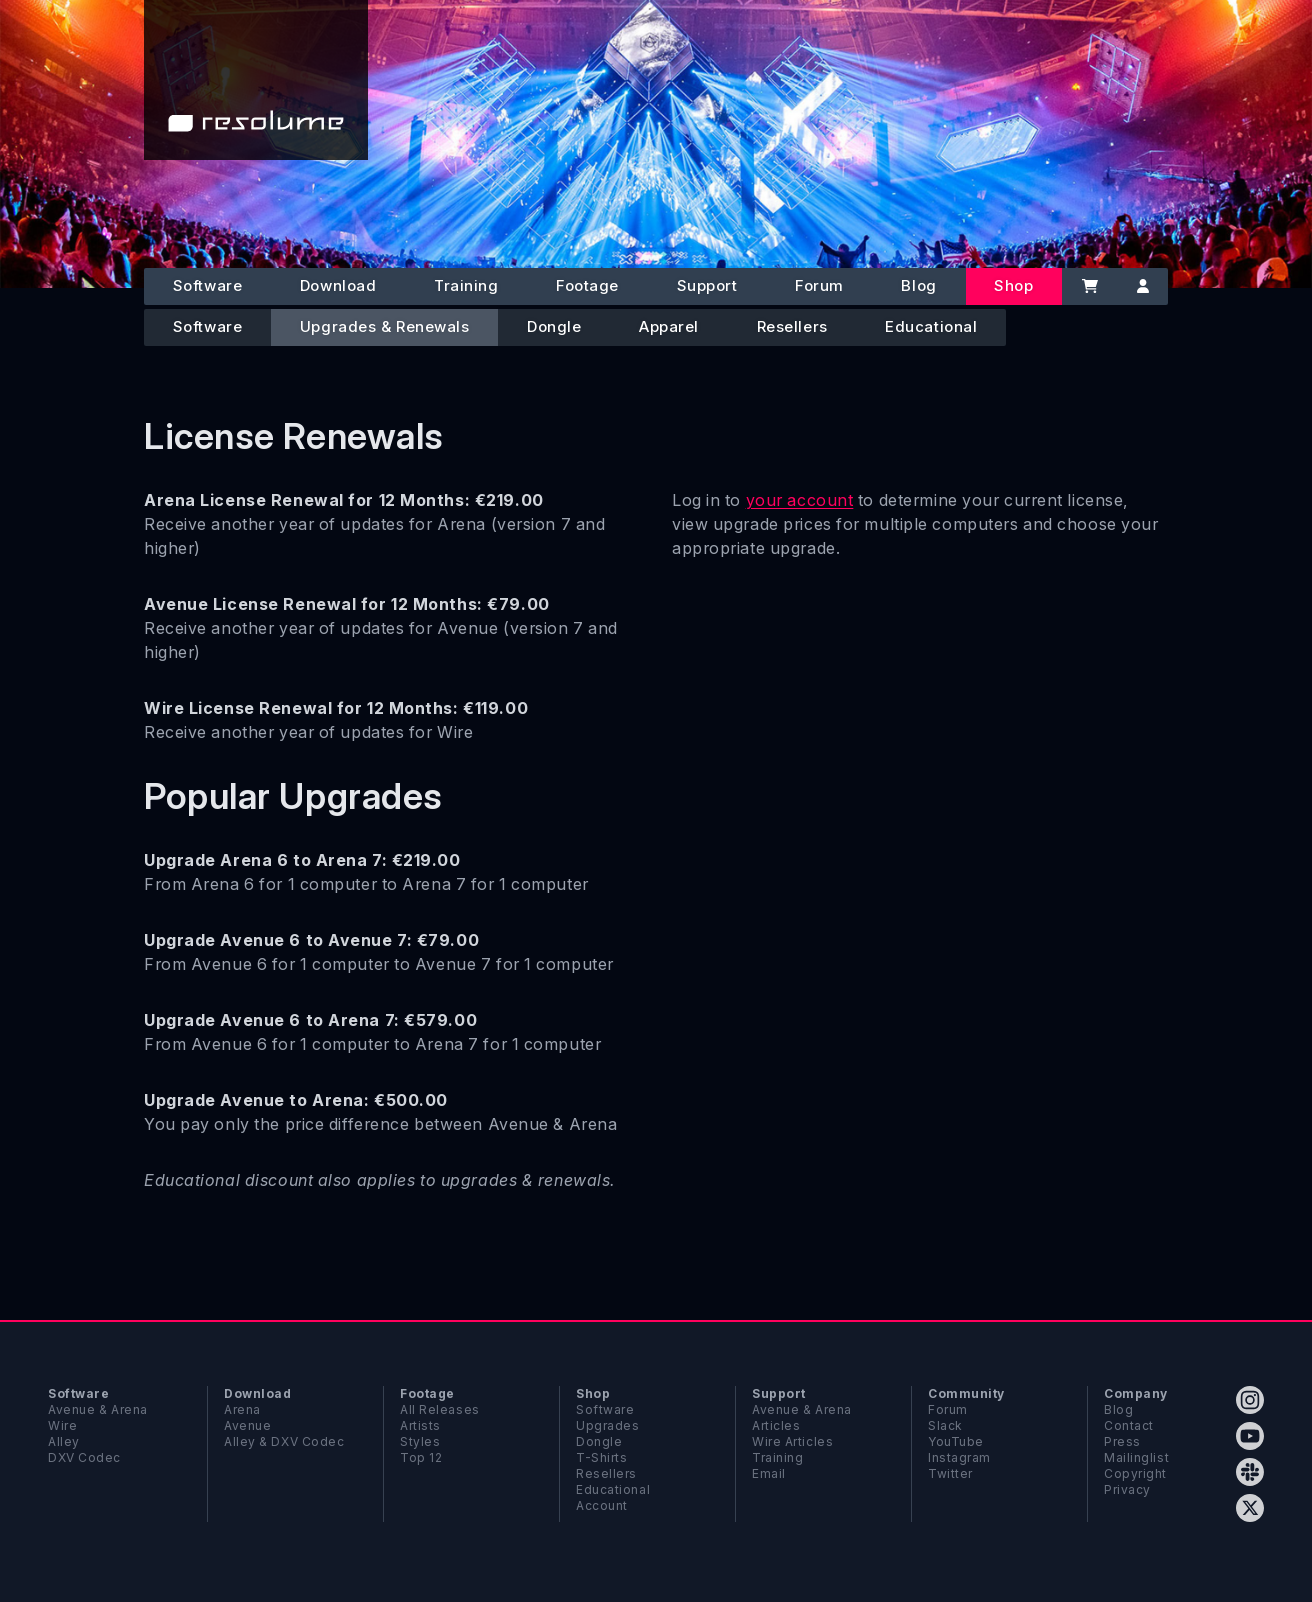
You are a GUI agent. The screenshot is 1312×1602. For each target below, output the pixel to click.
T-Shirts (601, 1457)
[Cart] (1089, 286)
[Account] (1142, 286)
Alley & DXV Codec (284, 1441)
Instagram (959, 1457)
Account (602, 1505)
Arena (242, 1409)
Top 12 (421, 1457)
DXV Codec (84, 1457)
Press (1122, 1441)
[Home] (256, 80)
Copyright (1135, 1473)
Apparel (669, 326)
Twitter (950, 1473)
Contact (1129, 1425)
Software (207, 285)
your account (800, 500)
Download (338, 285)
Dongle (554, 326)
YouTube (956, 1441)
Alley (64, 1441)
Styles (420, 1441)
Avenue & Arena (98, 1409)
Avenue (247, 1425)
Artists (420, 1425)
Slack (945, 1425)
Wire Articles (792, 1441)
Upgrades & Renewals (385, 326)
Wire (62, 1425)
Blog (918, 285)
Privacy (1127, 1489)
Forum (819, 285)
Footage (587, 285)
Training (466, 285)
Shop (1013, 285)
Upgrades (607, 1425)
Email (769, 1473)
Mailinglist (1136, 1457)
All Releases (440, 1409)
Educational (931, 326)
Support (707, 285)
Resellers (792, 326)
